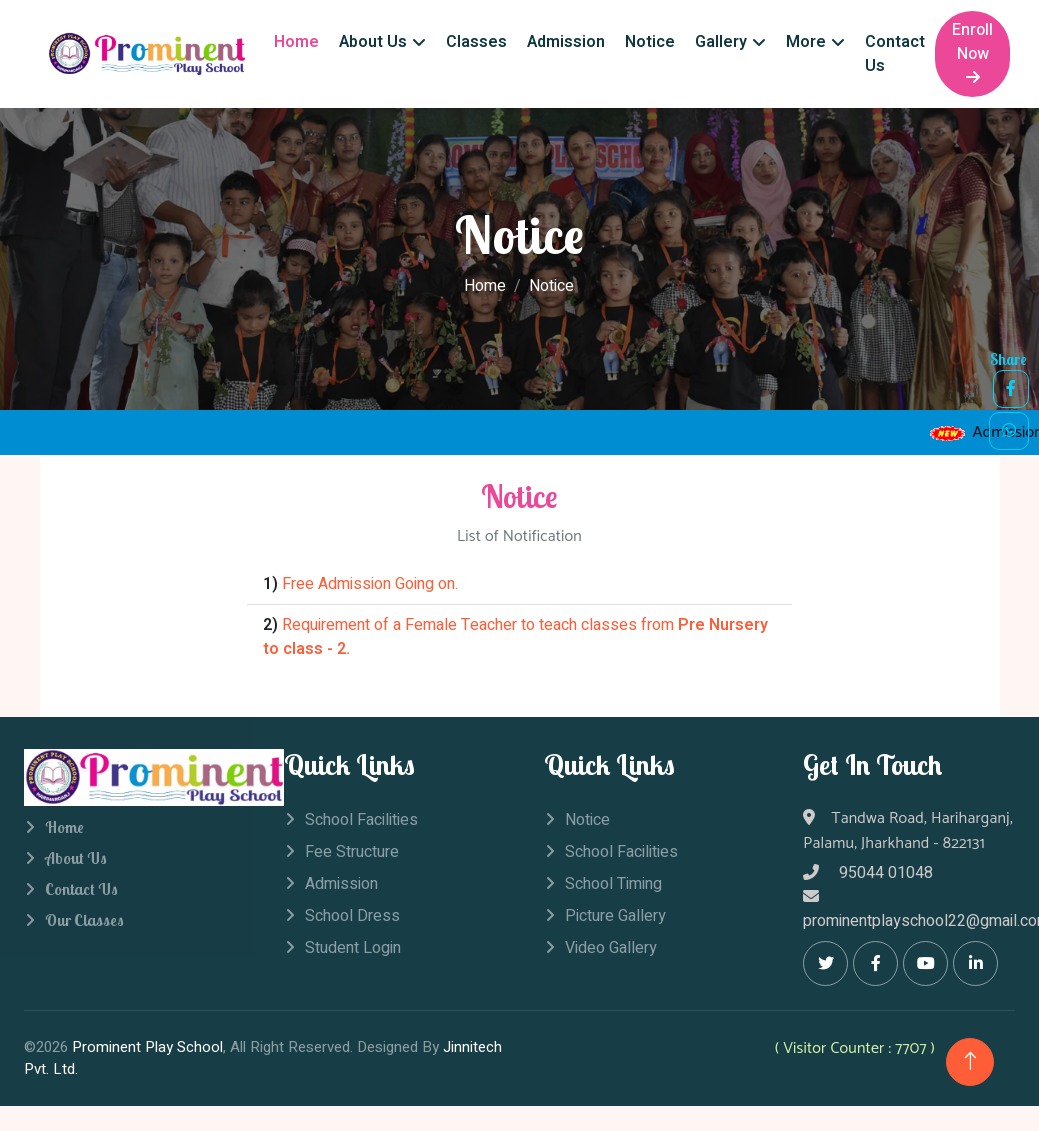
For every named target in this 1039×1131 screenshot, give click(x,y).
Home (296, 42)
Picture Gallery (615, 916)
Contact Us (895, 54)
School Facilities (361, 820)
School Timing (613, 884)
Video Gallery (611, 948)
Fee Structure (352, 852)
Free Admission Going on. (370, 584)
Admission (566, 42)
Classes (476, 42)
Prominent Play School (147, 1047)
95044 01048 (868, 873)
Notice (650, 42)
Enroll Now (972, 51)
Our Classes (84, 920)
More (806, 42)
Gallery (721, 42)
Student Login (353, 948)
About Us (373, 42)
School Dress (352, 916)
